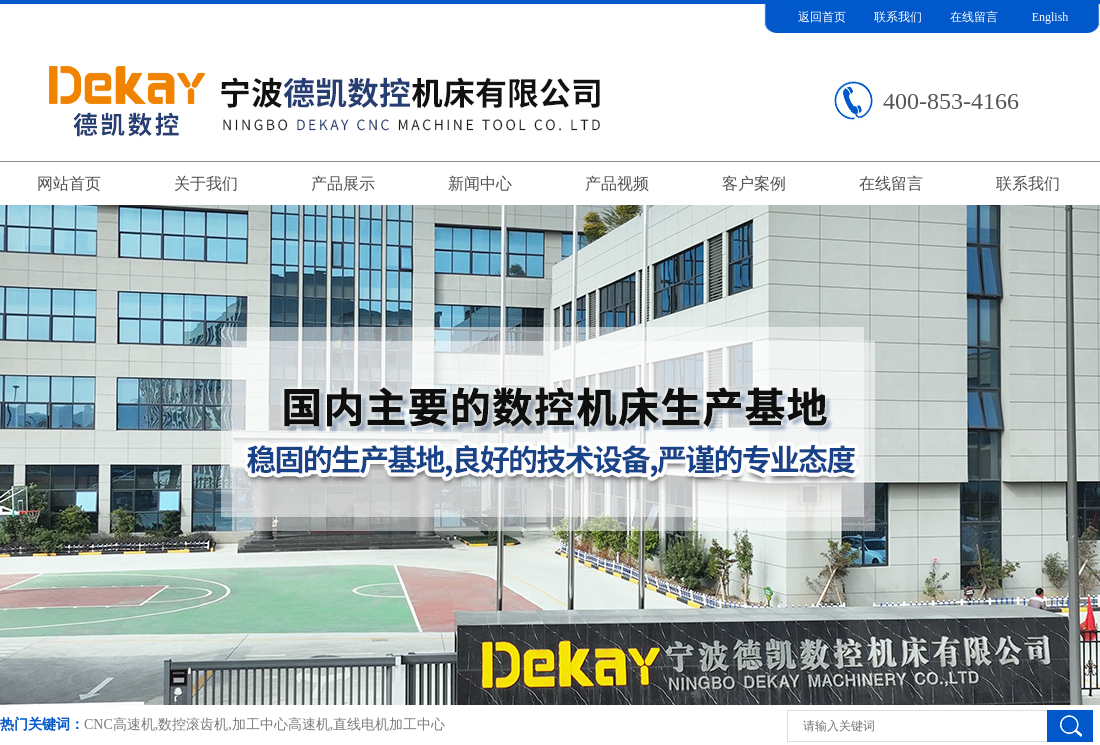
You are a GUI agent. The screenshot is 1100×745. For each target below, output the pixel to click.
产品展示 (343, 183)
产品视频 (617, 183)
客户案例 (754, 183)
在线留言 (974, 17)
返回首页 (822, 17)
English (1050, 17)
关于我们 (206, 183)
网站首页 (69, 183)
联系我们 (898, 17)
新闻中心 (480, 183)
